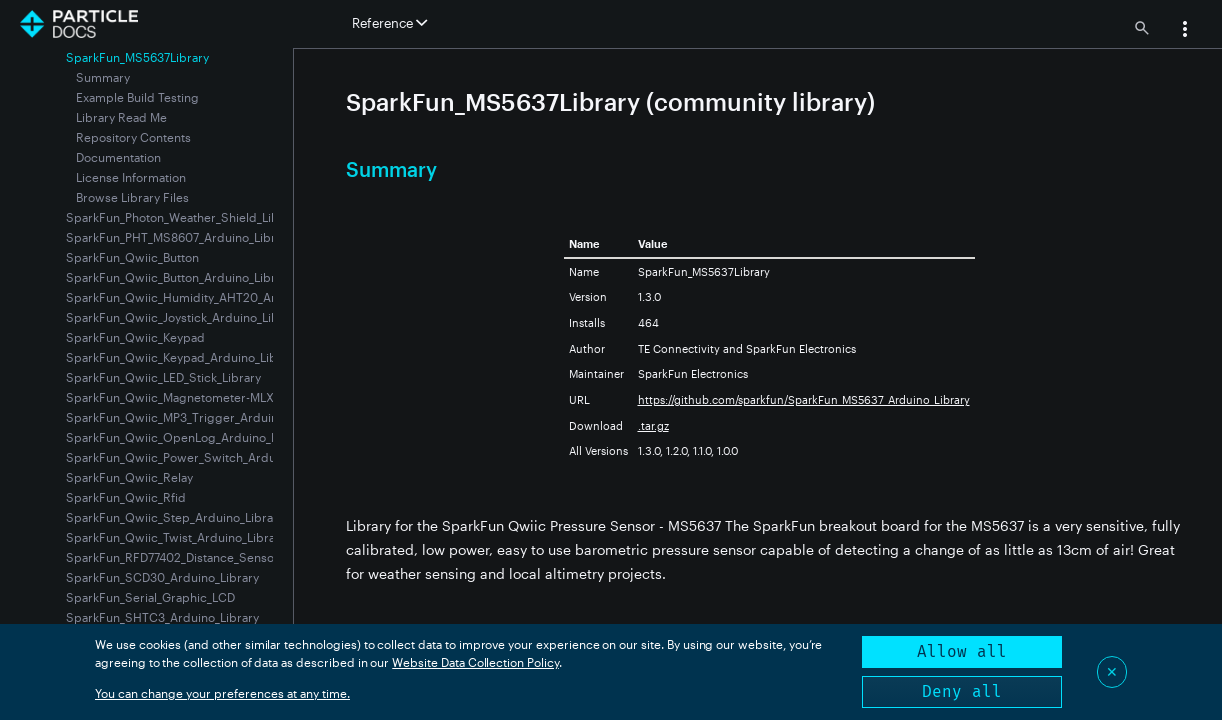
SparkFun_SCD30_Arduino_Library (162, 577)
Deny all (962, 691)
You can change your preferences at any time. (222, 693)
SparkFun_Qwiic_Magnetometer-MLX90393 (188, 397)
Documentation (118, 157)
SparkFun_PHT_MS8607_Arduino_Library (179, 237)
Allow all (962, 651)
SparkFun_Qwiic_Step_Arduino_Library (175, 517)
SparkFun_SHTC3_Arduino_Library (162, 617)
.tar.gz (653, 425)
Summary (103, 77)
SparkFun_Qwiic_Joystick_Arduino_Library (183, 317)
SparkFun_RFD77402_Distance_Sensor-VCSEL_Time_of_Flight (236, 557)
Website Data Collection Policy (475, 662)
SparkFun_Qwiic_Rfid (126, 497)
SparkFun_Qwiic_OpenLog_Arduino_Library (188, 437)
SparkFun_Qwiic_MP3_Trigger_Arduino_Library (197, 417)
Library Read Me (121, 117)
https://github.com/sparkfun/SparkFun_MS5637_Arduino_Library (804, 399)
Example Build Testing (137, 97)
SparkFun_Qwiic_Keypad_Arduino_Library (182, 357)
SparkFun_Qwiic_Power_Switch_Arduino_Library (201, 457)
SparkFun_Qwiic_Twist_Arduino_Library (176, 537)
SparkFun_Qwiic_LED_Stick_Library (163, 377)
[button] (1185, 31)
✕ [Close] (1112, 671)
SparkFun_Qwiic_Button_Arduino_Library (179, 277)
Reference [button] (389, 23)
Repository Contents (133, 137)
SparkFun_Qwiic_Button (132, 257)
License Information (131, 177)
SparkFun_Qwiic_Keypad (135, 337)
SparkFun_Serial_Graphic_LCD (150, 597)
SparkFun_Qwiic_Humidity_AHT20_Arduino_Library (209, 297)
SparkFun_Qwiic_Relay (129, 477)
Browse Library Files (132, 197)
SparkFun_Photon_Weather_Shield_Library (183, 217)
